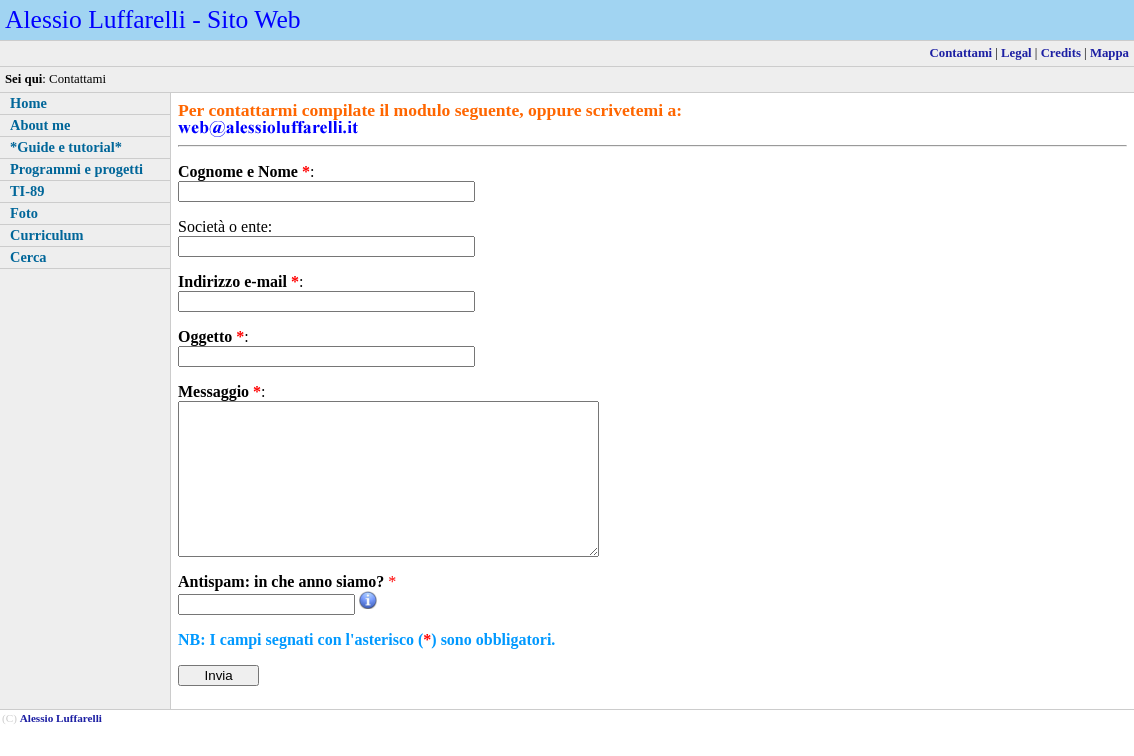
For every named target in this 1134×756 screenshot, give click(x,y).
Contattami (961, 53)
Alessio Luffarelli (61, 748)
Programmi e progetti (76, 169)
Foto (24, 213)
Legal (1016, 53)
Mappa (1109, 53)
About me (40, 125)
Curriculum (47, 235)
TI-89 (27, 191)
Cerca (28, 257)
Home (28, 103)
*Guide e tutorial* (66, 147)
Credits (1061, 53)
